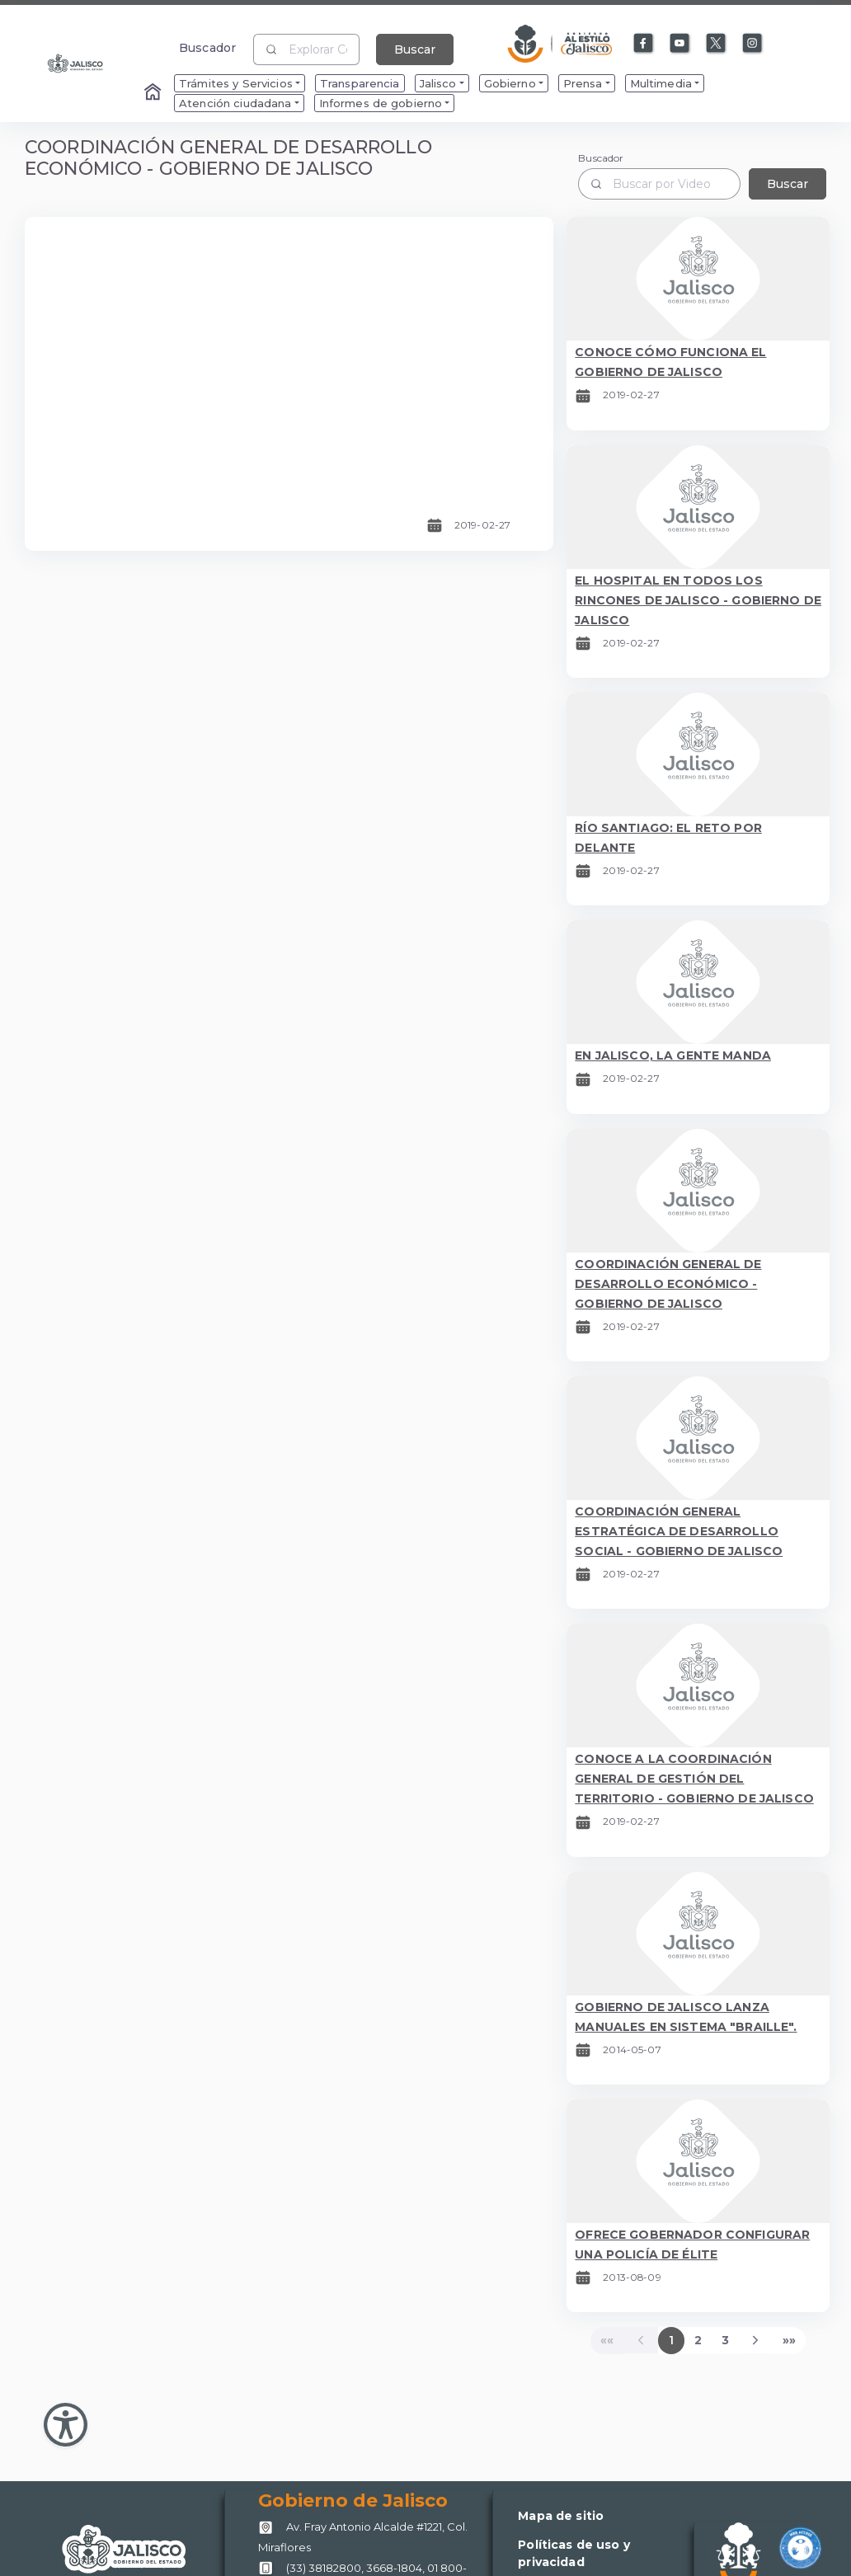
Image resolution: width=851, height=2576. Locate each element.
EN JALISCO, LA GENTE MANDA (673, 1055)
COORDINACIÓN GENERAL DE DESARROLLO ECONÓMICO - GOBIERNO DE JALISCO (668, 1284)
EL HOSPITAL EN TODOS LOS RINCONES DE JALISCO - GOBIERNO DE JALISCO (698, 600)
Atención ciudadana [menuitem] (235, 103)
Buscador (207, 47)
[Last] (789, 2340)
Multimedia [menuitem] (661, 83)
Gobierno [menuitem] (510, 83)
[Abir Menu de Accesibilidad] (65, 2424)
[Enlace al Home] (154, 93)
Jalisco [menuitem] (438, 83)
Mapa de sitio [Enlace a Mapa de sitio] (561, 2515)
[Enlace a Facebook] (644, 43)
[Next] (756, 2340)
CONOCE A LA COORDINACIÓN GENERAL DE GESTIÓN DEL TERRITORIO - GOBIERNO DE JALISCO (694, 1778)
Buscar (414, 49)
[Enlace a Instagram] (753, 43)
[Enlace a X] (716, 43)
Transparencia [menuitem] (360, 83)
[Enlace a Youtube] (680, 43)
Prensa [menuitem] (583, 83)
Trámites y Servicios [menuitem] (236, 83)
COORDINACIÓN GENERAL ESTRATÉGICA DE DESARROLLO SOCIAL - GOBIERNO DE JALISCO (679, 1531)
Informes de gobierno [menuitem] (381, 103)
